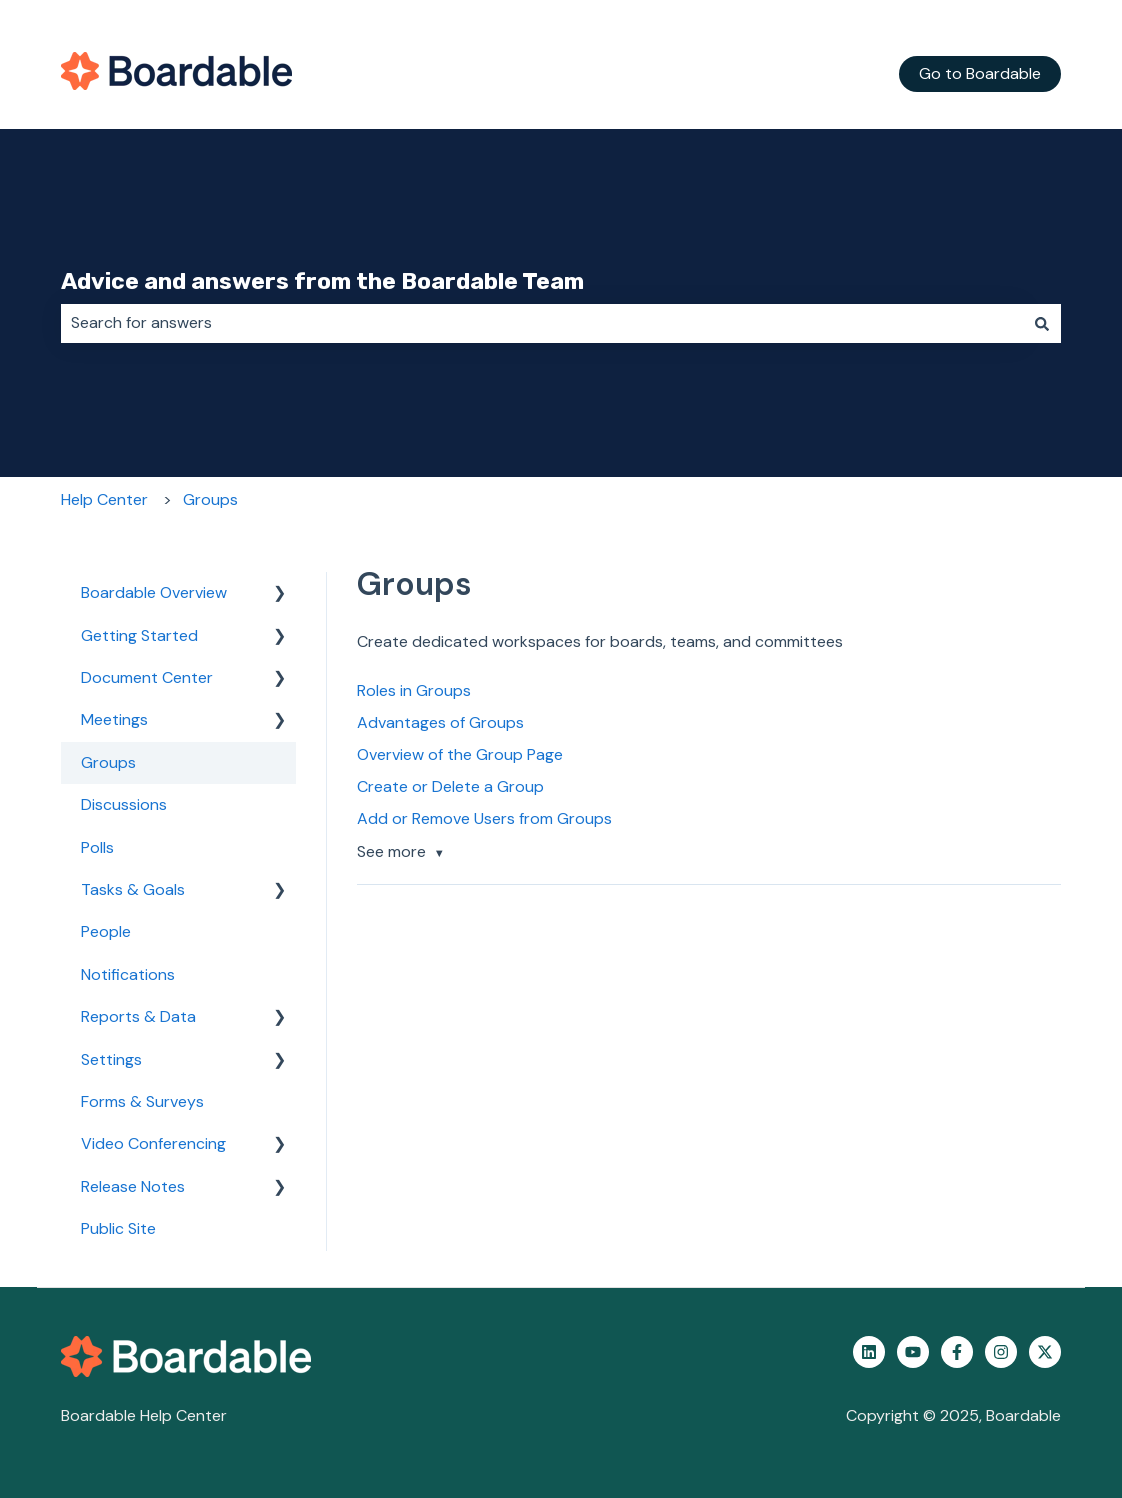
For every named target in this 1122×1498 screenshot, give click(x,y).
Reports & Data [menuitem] (138, 1016)
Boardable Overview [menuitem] (154, 592)
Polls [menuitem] (97, 847)
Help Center (104, 499)
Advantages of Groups (440, 722)
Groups (210, 499)
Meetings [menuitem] (114, 719)
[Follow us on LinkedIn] (869, 1352)
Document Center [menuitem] (147, 677)
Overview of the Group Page (460, 754)
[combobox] (542, 323)
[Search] (1042, 323)
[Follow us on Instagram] (1001, 1352)
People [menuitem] (106, 931)
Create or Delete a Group (450, 786)
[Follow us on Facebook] (957, 1352)
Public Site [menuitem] (118, 1228)
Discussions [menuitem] (124, 804)
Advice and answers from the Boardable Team (322, 281)
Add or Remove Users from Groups (484, 818)
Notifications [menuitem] (128, 974)
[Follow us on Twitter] (1045, 1352)
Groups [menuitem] (108, 762)
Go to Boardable (980, 73)
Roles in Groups (414, 690)
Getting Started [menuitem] (139, 635)
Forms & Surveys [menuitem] (142, 1101)
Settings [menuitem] (111, 1059)
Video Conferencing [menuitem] (153, 1143)
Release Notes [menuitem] (133, 1186)
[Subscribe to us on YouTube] (913, 1352)
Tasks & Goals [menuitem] (133, 889)
